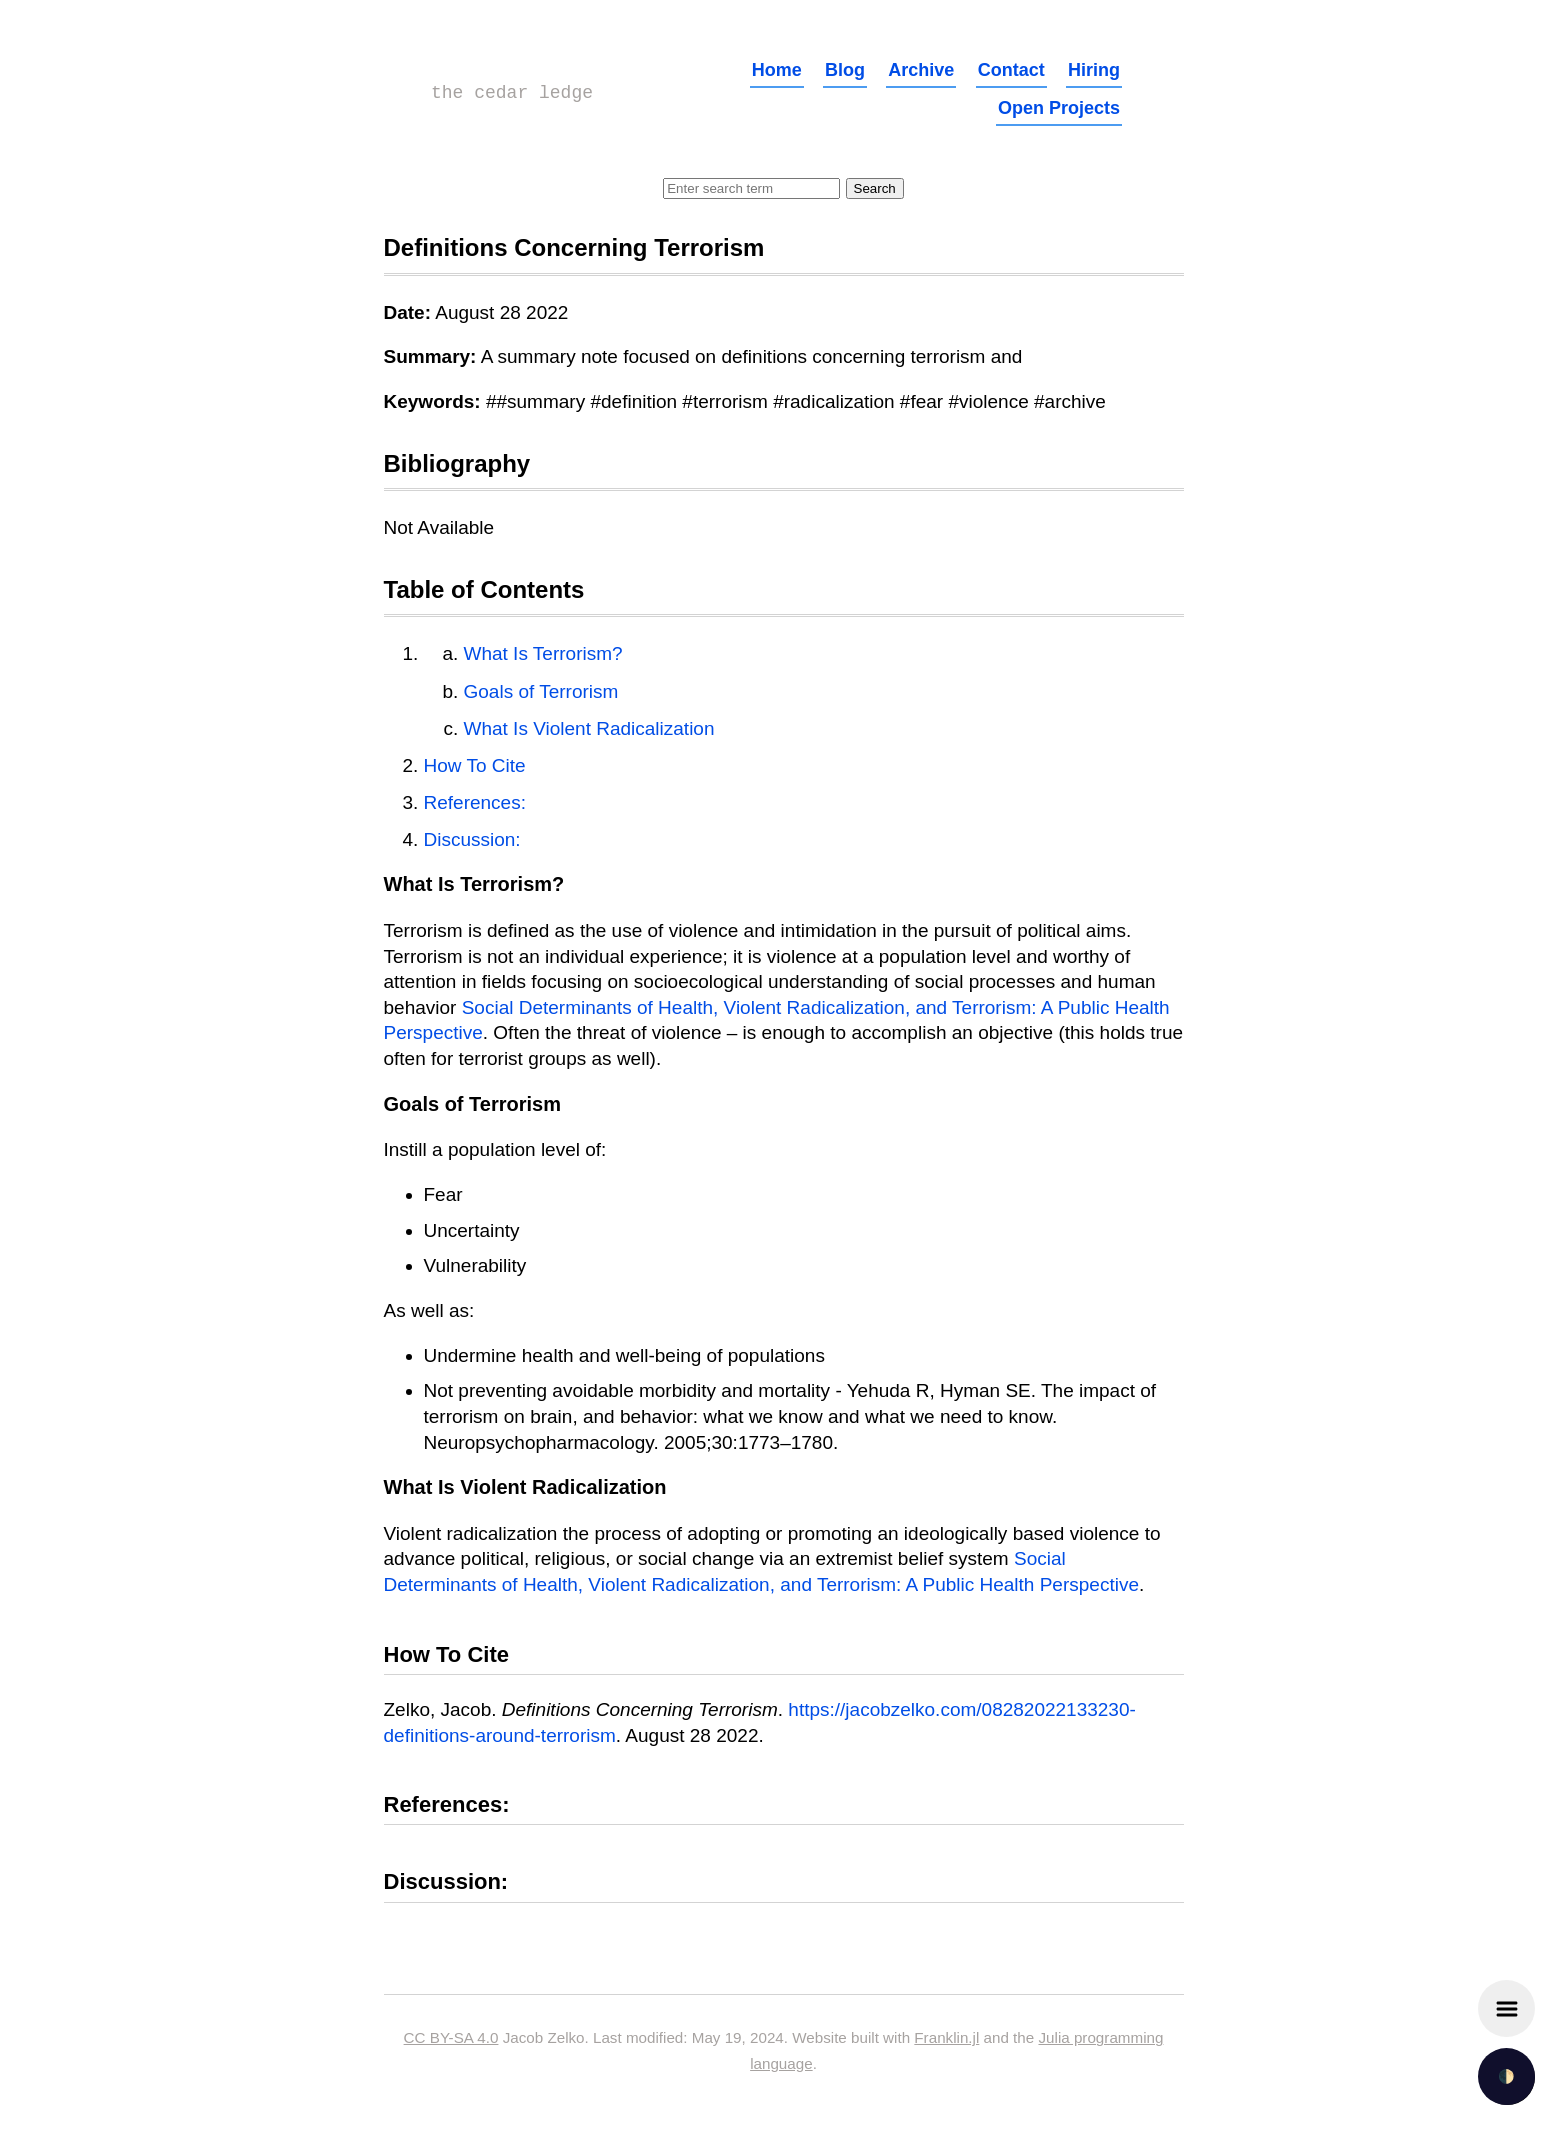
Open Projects (1059, 108)
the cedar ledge (512, 93)
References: (475, 802)
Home (777, 70)
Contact (1011, 70)
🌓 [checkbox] (1506, 2076)
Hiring (1094, 70)
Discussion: (472, 839)
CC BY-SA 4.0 (451, 2037)
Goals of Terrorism (541, 691)
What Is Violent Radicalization (589, 728)
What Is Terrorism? (543, 653)
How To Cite (475, 765)
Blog (845, 70)
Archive (921, 70)
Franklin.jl (946, 2037)
